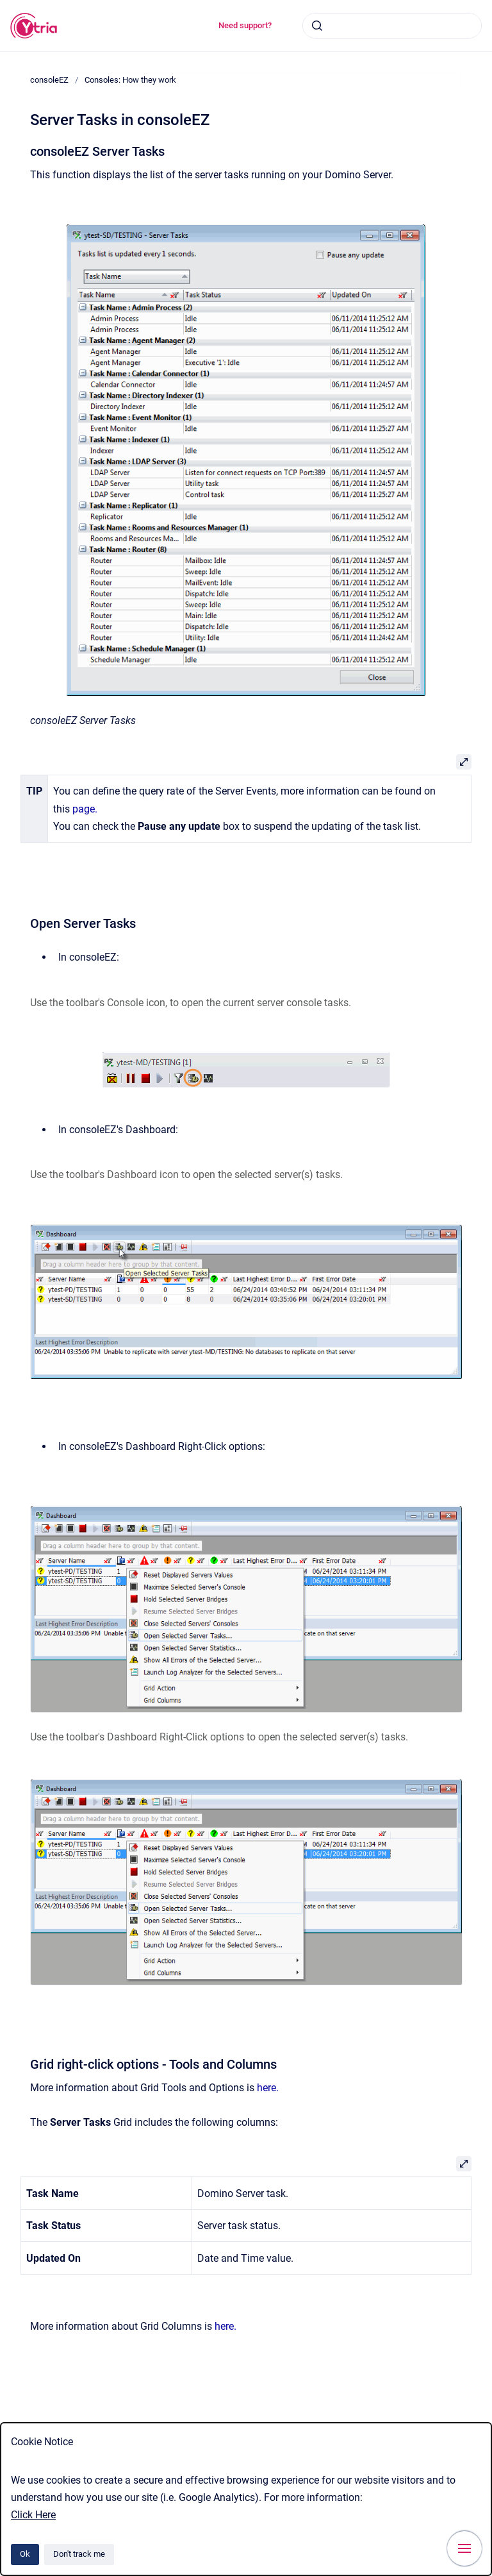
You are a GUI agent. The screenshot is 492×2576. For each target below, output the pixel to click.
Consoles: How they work (130, 80)
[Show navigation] (464, 2548)
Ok (25, 2554)
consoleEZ (49, 80)
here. (268, 2088)
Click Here (33, 2515)
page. (84, 809)
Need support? (245, 25)
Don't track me (79, 2554)
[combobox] (392, 25)
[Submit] (317, 25)
